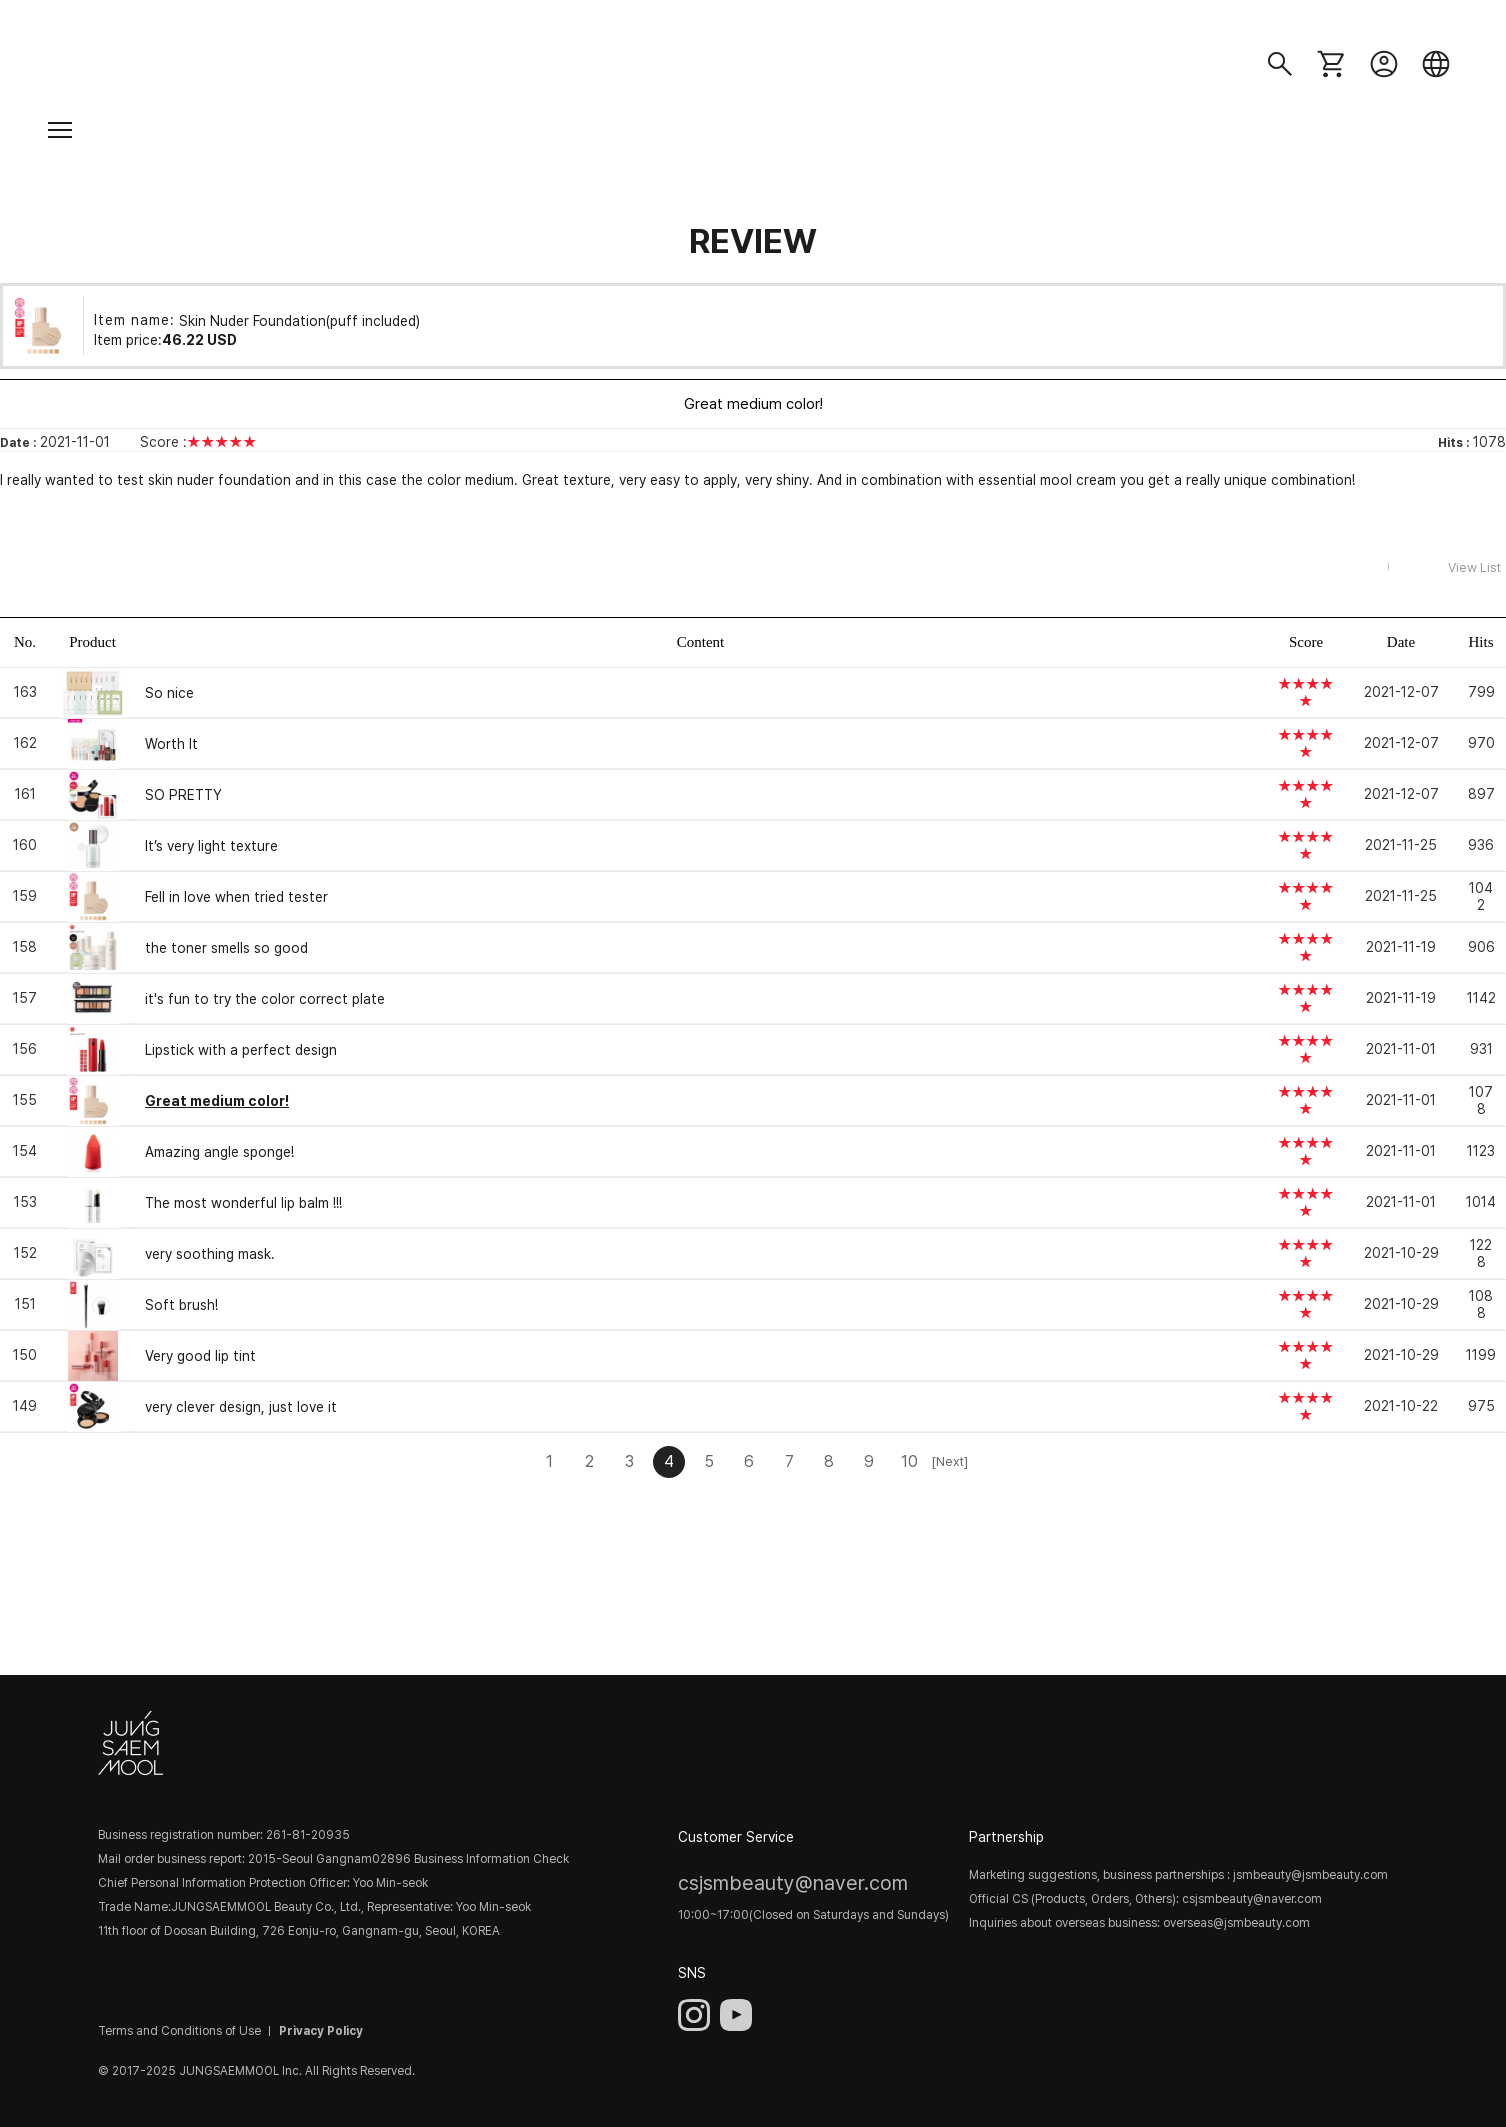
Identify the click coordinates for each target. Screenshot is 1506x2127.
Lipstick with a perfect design (241, 1050)
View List (1474, 567)
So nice (169, 693)
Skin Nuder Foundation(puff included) (299, 320)
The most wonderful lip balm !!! (243, 1203)
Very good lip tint (200, 1356)
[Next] (949, 1461)
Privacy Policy (321, 2031)
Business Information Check (491, 1859)
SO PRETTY (183, 795)
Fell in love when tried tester (236, 897)
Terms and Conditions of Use (179, 2031)
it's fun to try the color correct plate (265, 999)
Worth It (171, 744)
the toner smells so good (226, 948)
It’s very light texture (211, 846)
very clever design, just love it (241, 1407)
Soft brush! (181, 1305)
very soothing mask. (210, 1254)
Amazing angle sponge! (219, 1152)
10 (909, 1461)
